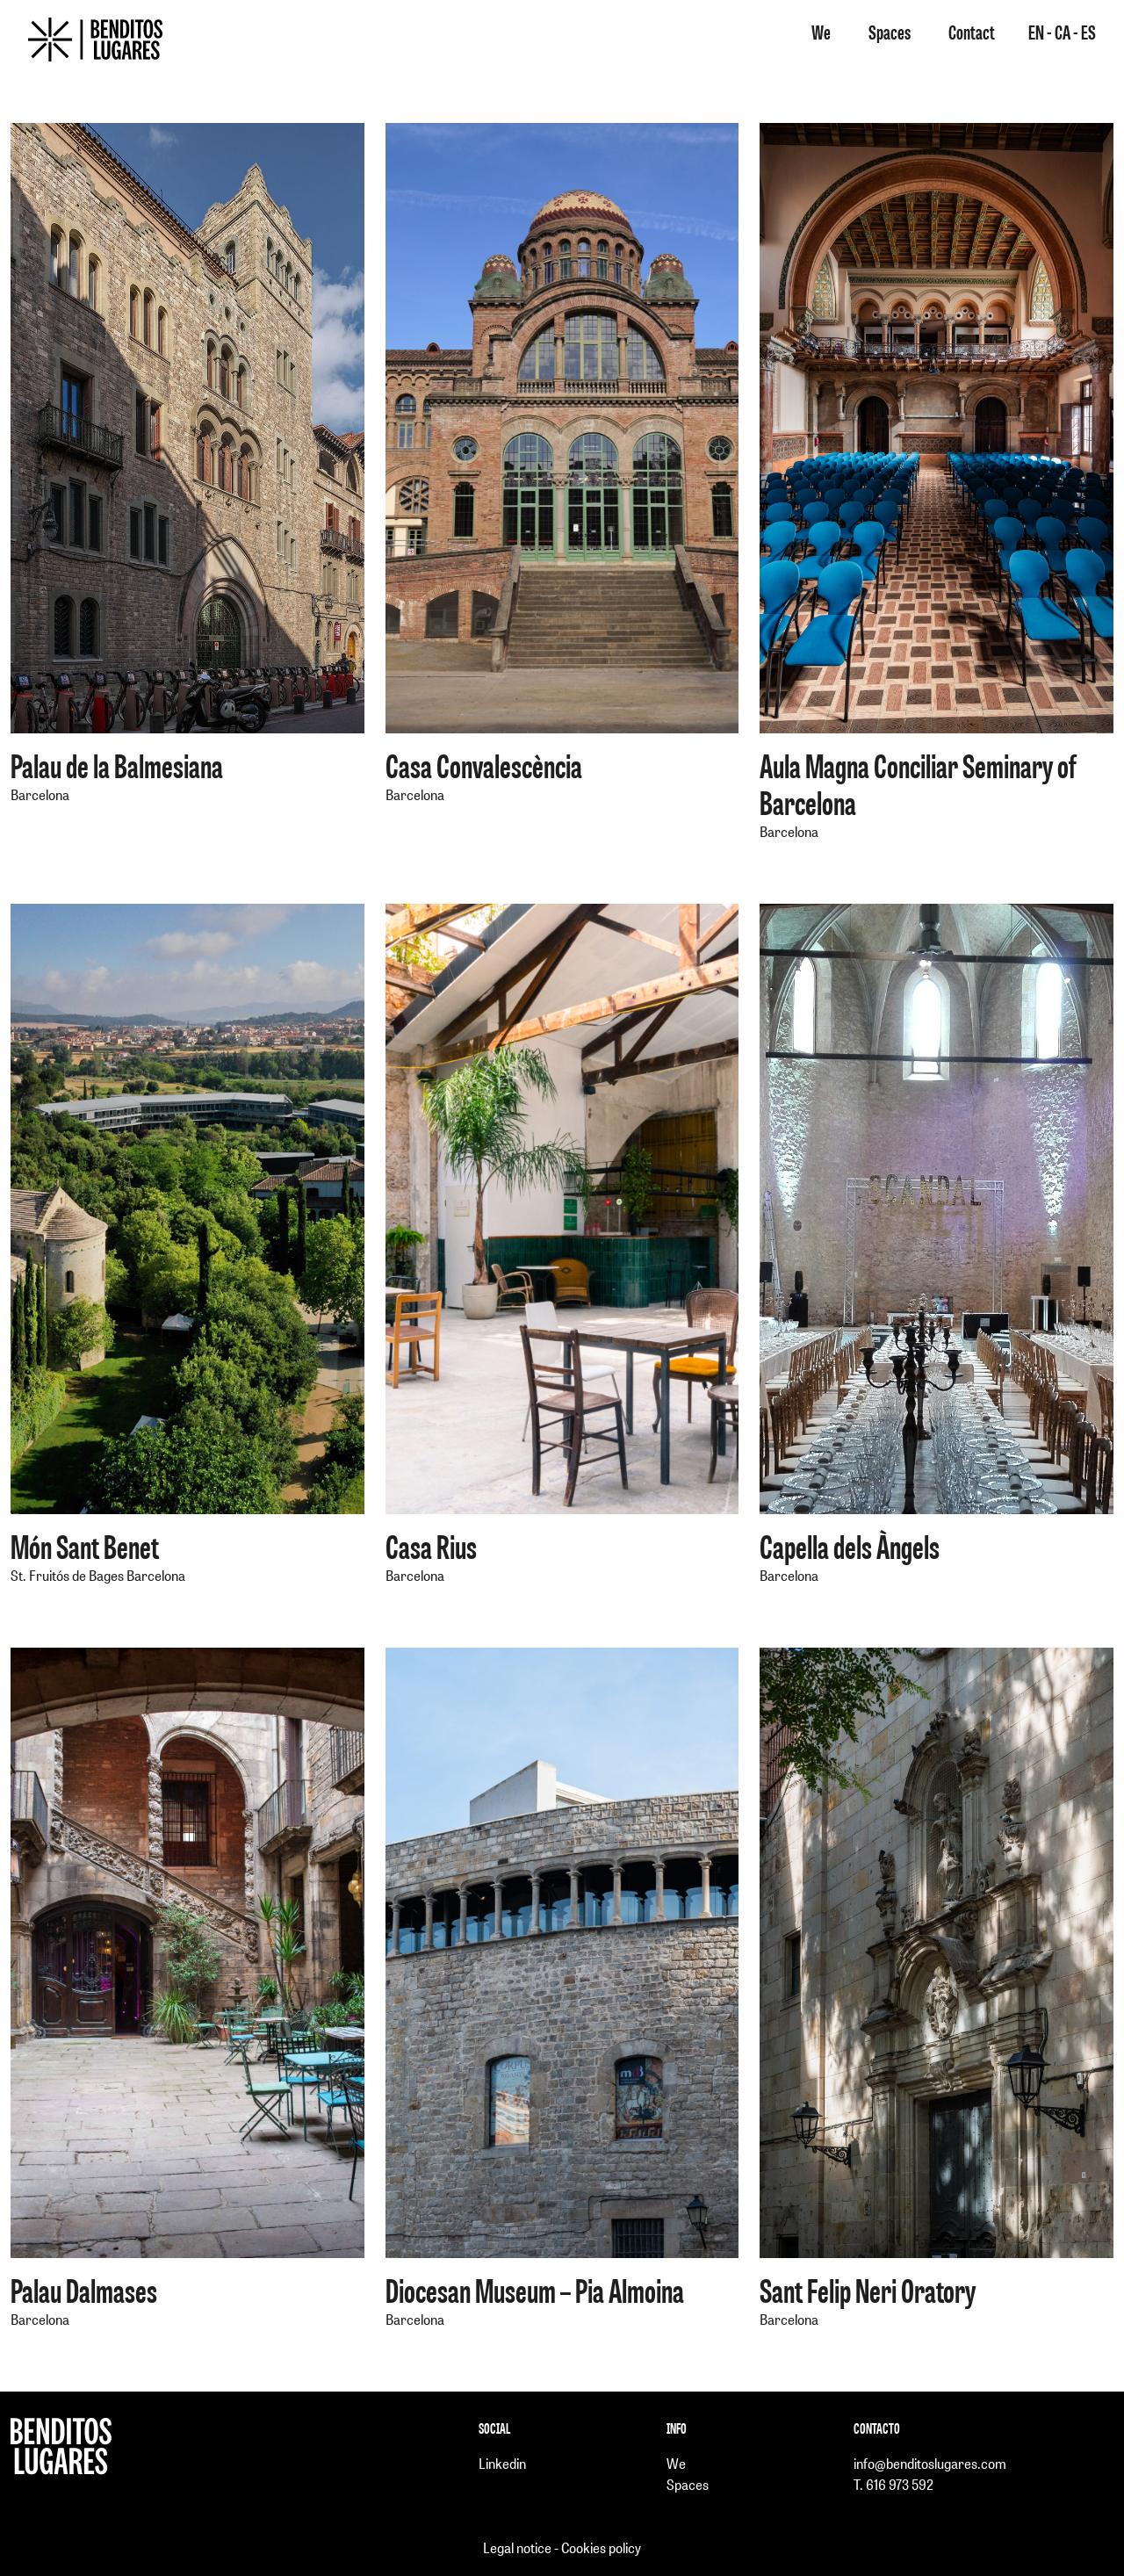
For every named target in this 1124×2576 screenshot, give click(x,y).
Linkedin (502, 2463)
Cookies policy (601, 2547)
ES (1088, 32)
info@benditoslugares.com (930, 2463)
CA (1064, 32)
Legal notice (517, 2547)
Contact (971, 32)
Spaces (889, 32)
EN (1037, 32)
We (821, 32)
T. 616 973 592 (893, 2484)
